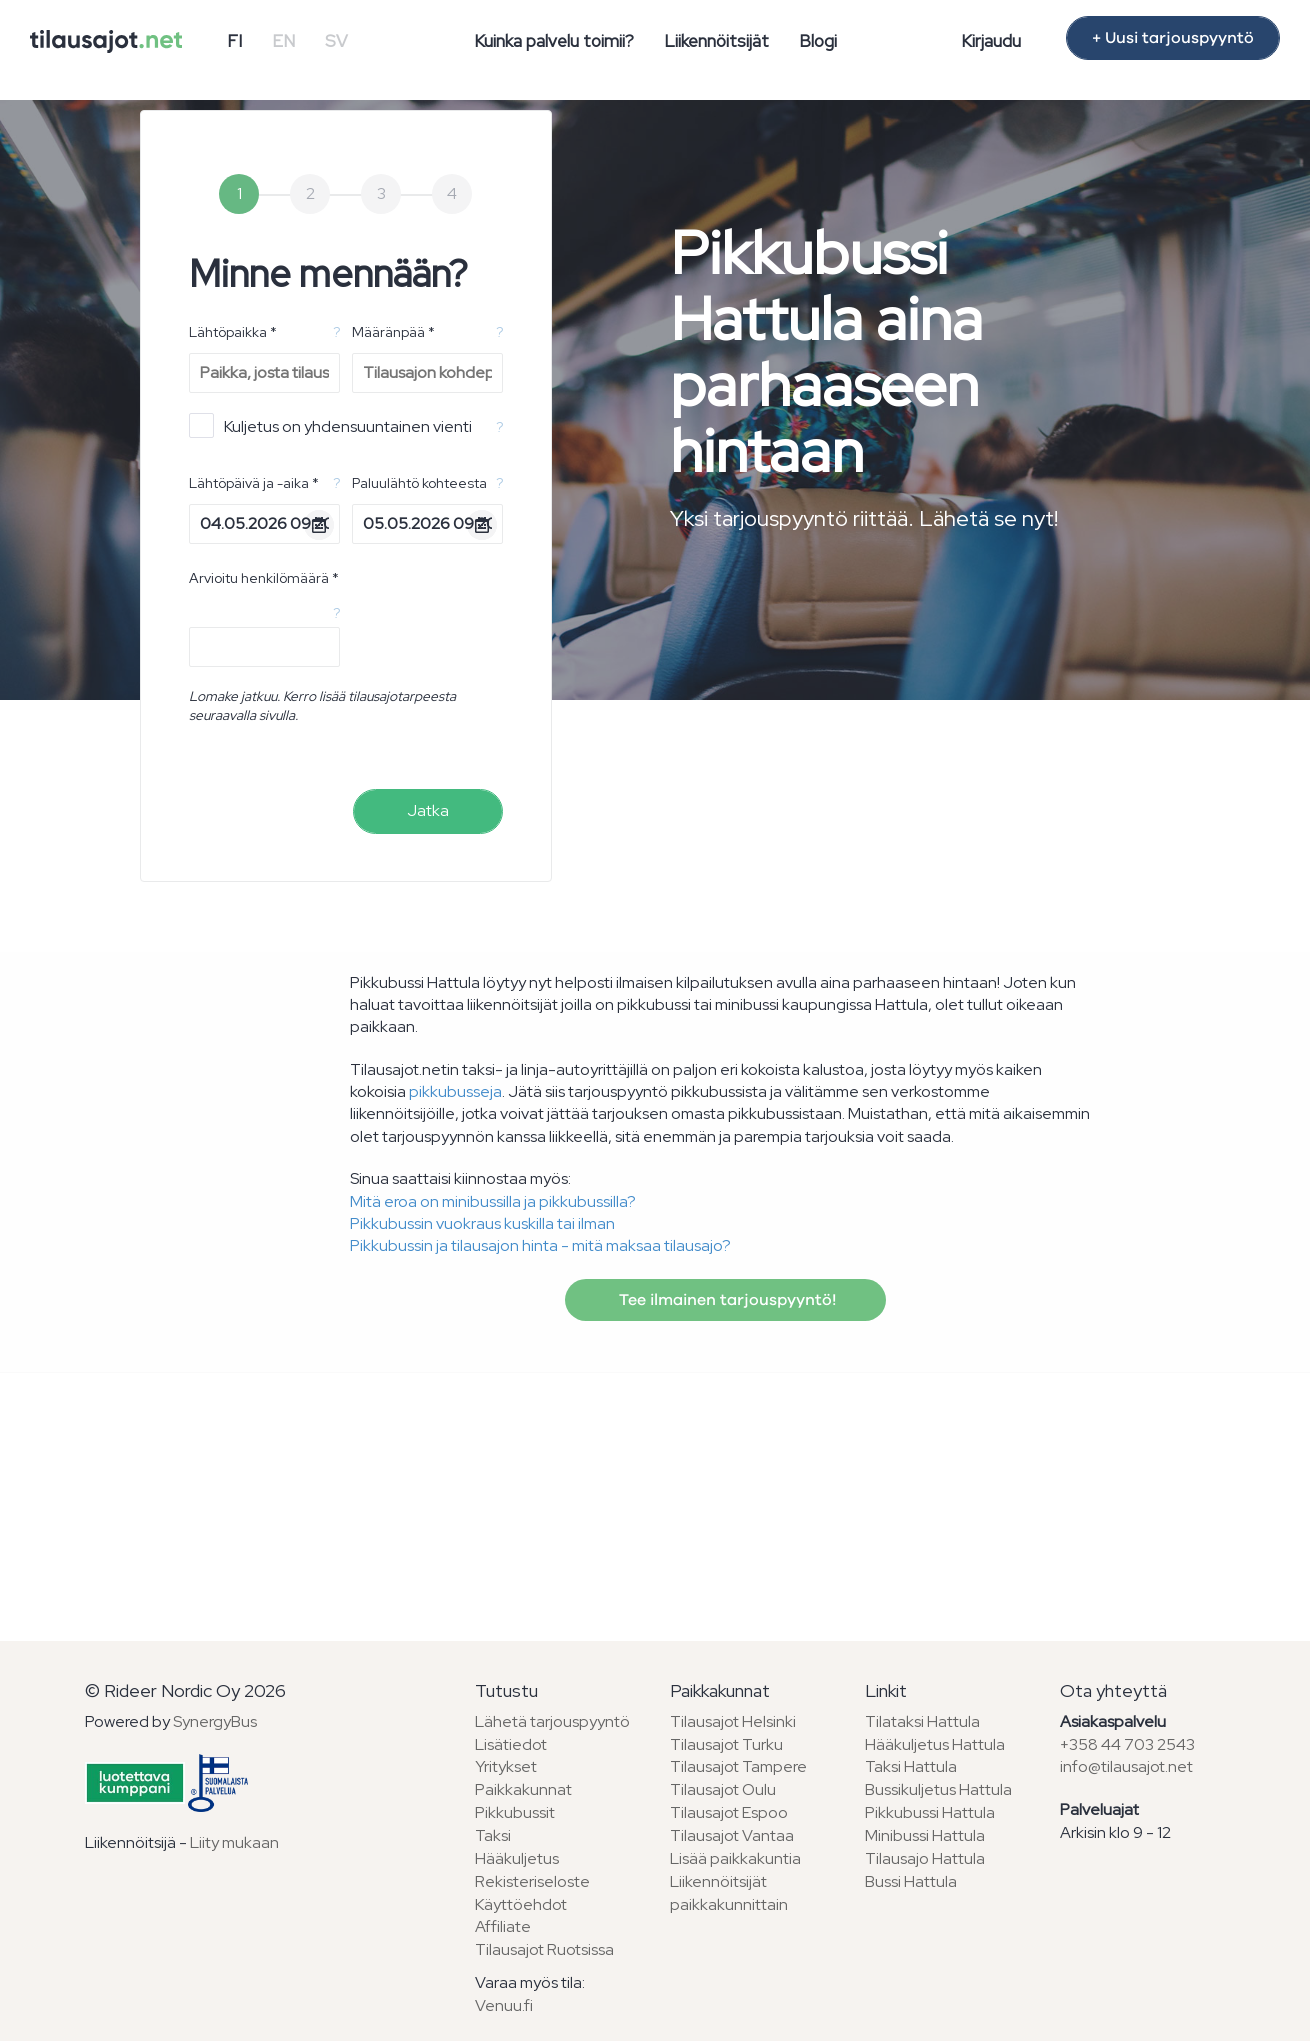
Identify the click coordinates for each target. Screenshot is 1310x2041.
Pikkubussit (515, 1812)
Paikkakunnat (523, 1789)
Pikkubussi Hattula (930, 1812)
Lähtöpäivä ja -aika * (254, 483)
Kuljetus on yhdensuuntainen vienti (330, 425)
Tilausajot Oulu (723, 1789)
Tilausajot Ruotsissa (544, 1949)
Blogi (818, 41)
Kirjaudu (991, 41)
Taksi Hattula (911, 1766)
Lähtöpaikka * (233, 332)
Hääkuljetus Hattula (935, 1744)
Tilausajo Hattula (925, 1858)
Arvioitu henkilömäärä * (264, 578)
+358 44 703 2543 (1127, 1744)
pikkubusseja (455, 1091)
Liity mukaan (234, 1842)
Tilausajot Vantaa (732, 1835)
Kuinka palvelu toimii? (554, 41)
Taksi (493, 1835)
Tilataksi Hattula (922, 1721)
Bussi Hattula (911, 1881)
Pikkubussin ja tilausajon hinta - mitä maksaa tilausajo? (540, 1245)
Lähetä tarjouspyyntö (552, 1721)
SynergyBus (215, 1721)
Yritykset (506, 1766)
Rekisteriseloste (532, 1881)
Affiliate (503, 1926)
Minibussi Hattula (925, 1835)
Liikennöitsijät (716, 41)
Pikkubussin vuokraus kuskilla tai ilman (482, 1223)
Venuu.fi (504, 2005)
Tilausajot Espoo (729, 1812)
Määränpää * (393, 332)
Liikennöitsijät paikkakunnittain (729, 1893)
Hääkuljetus (517, 1858)
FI (234, 41)
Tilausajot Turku (726, 1744)
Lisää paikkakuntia (735, 1858)
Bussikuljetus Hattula (938, 1789)
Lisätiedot (511, 1744)
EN (283, 41)
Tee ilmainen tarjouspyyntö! (725, 1300)
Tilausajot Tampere (738, 1766)
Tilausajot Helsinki (733, 1721)
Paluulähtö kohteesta (419, 483)
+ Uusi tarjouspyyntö (1173, 38)
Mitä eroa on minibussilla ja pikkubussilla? (493, 1201)
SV (336, 41)
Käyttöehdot (521, 1904)
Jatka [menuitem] (428, 810)
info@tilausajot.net (1126, 1766)
